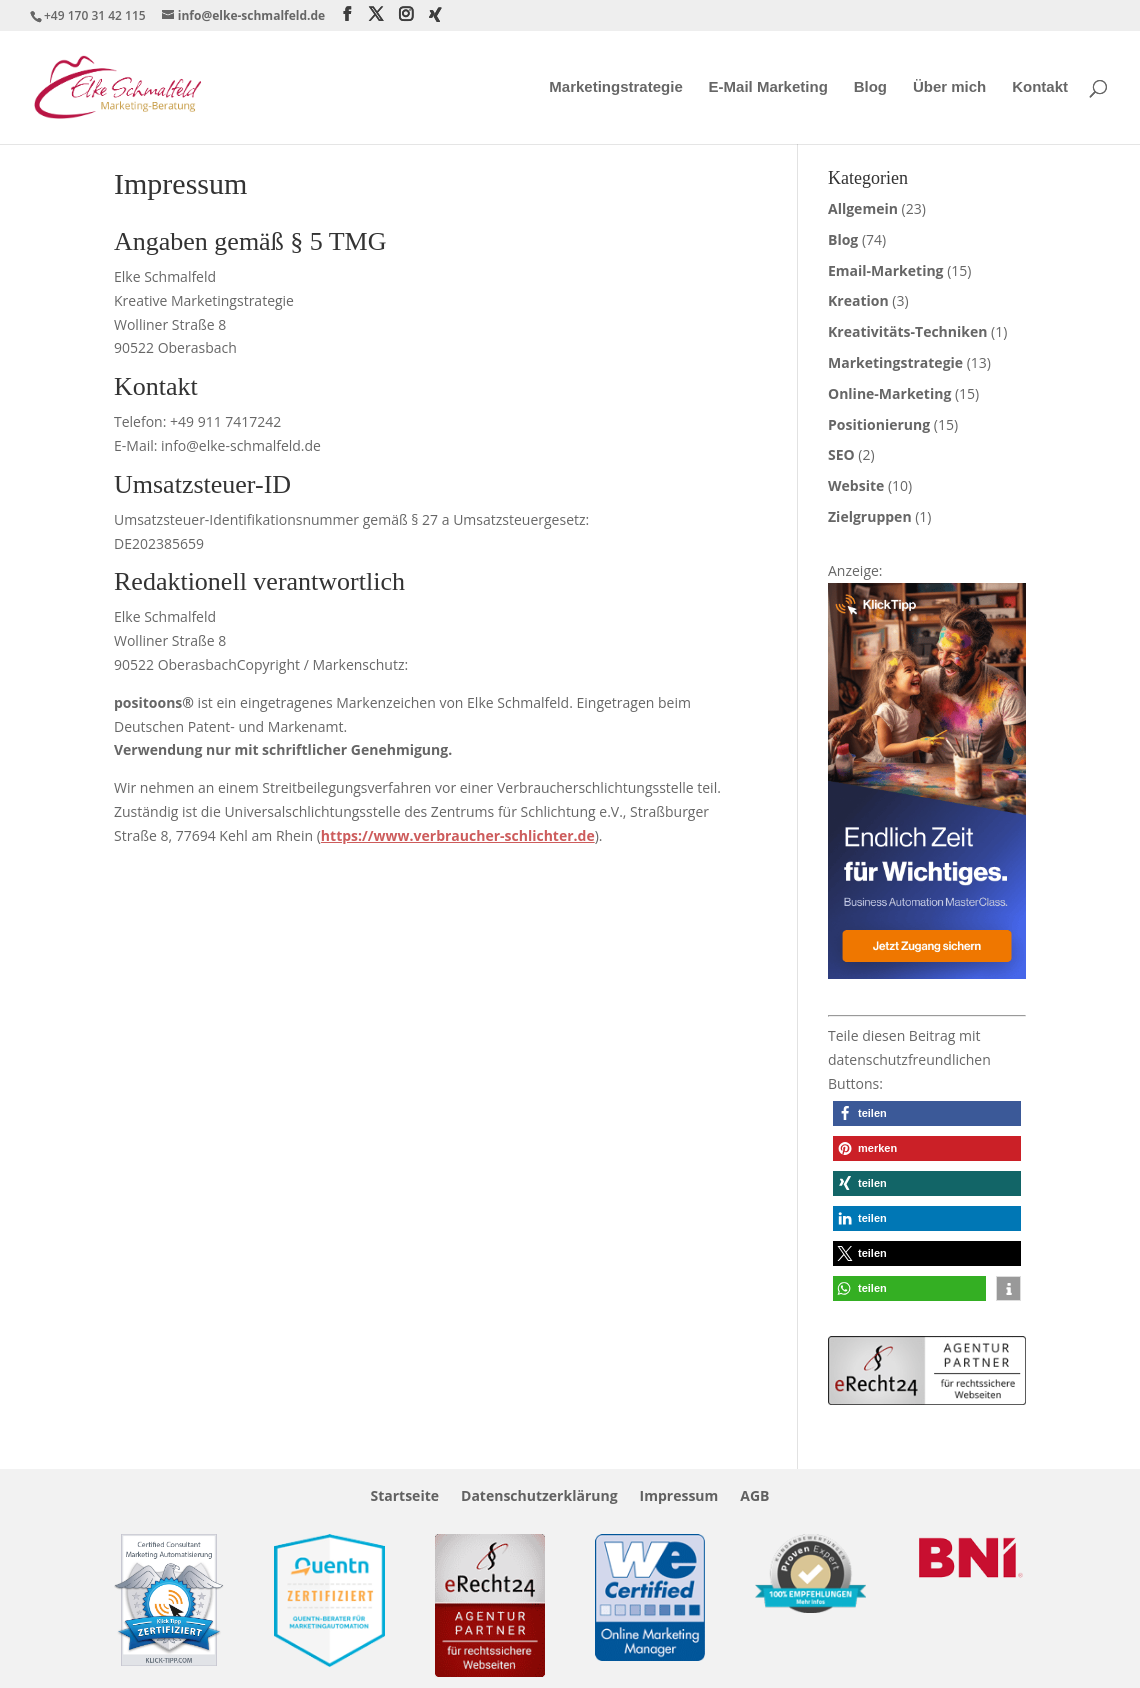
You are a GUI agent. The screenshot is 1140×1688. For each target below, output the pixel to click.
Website (856, 485)
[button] (927, 1113)
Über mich (949, 87)
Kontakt (1040, 87)
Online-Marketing (889, 393)
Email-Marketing (886, 270)
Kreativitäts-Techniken (907, 331)
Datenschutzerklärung (539, 1497)
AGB (754, 1497)
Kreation (858, 300)
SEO (841, 454)
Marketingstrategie (615, 87)
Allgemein (863, 208)
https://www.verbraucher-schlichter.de (458, 835)
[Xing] (435, 15)
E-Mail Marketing (768, 87)
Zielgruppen (870, 516)
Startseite (404, 1497)
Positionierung (879, 424)
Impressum (679, 1497)
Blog (870, 87)
